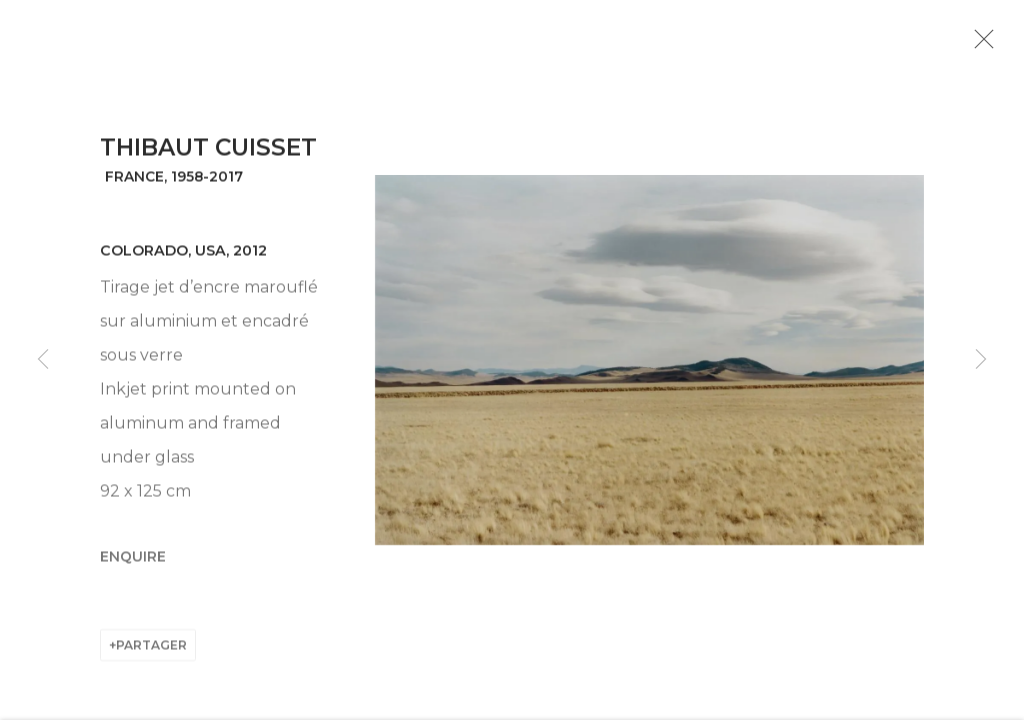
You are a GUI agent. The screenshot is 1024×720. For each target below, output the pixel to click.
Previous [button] (43, 360)
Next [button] (981, 360)
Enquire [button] (133, 569)
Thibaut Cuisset (208, 161)
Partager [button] (151, 657)
